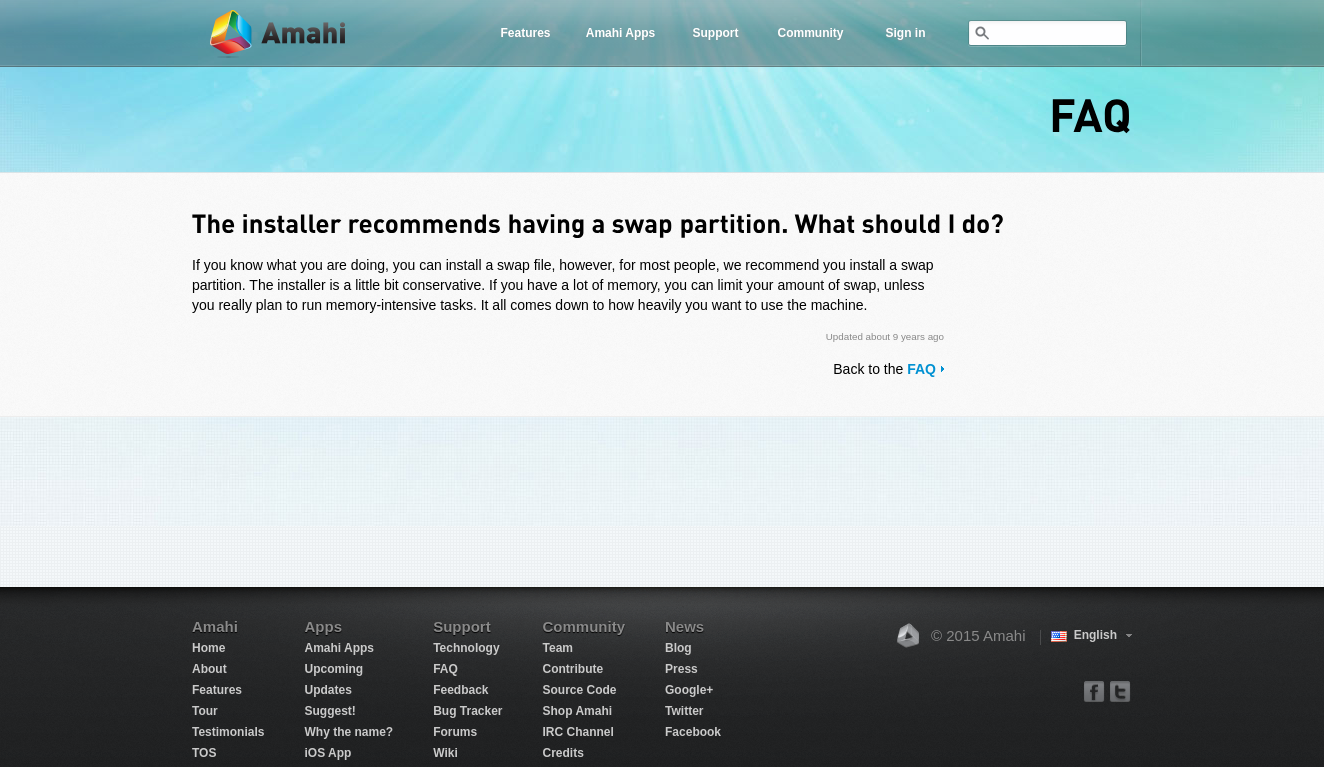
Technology (466, 648)
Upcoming (333, 669)
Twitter (684, 711)
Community (811, 33)
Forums (455, 732)
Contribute (573, 669)
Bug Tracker (467, 711)
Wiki (445, 753)
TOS (204, 753)
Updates (327, 690)
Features (525, 33)
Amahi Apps (621, 33)
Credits (563, 753)
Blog (678, 648)
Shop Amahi (578, 711)
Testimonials (228, 732)
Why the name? (348, 732)
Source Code (580, 690)
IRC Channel (578, 732)
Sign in (906, 33)
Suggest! (329, 711)
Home (208, 648)
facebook (1094, 690)
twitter (1119, 690)
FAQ (921, 369)
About (209, 669)
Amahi (279, 33)
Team (558, 648)
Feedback (460, 690)
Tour (205, 711)
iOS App (327, 753)
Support (716, 33)
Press (681, 669)
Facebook (693, 732)
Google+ (689, 690)
